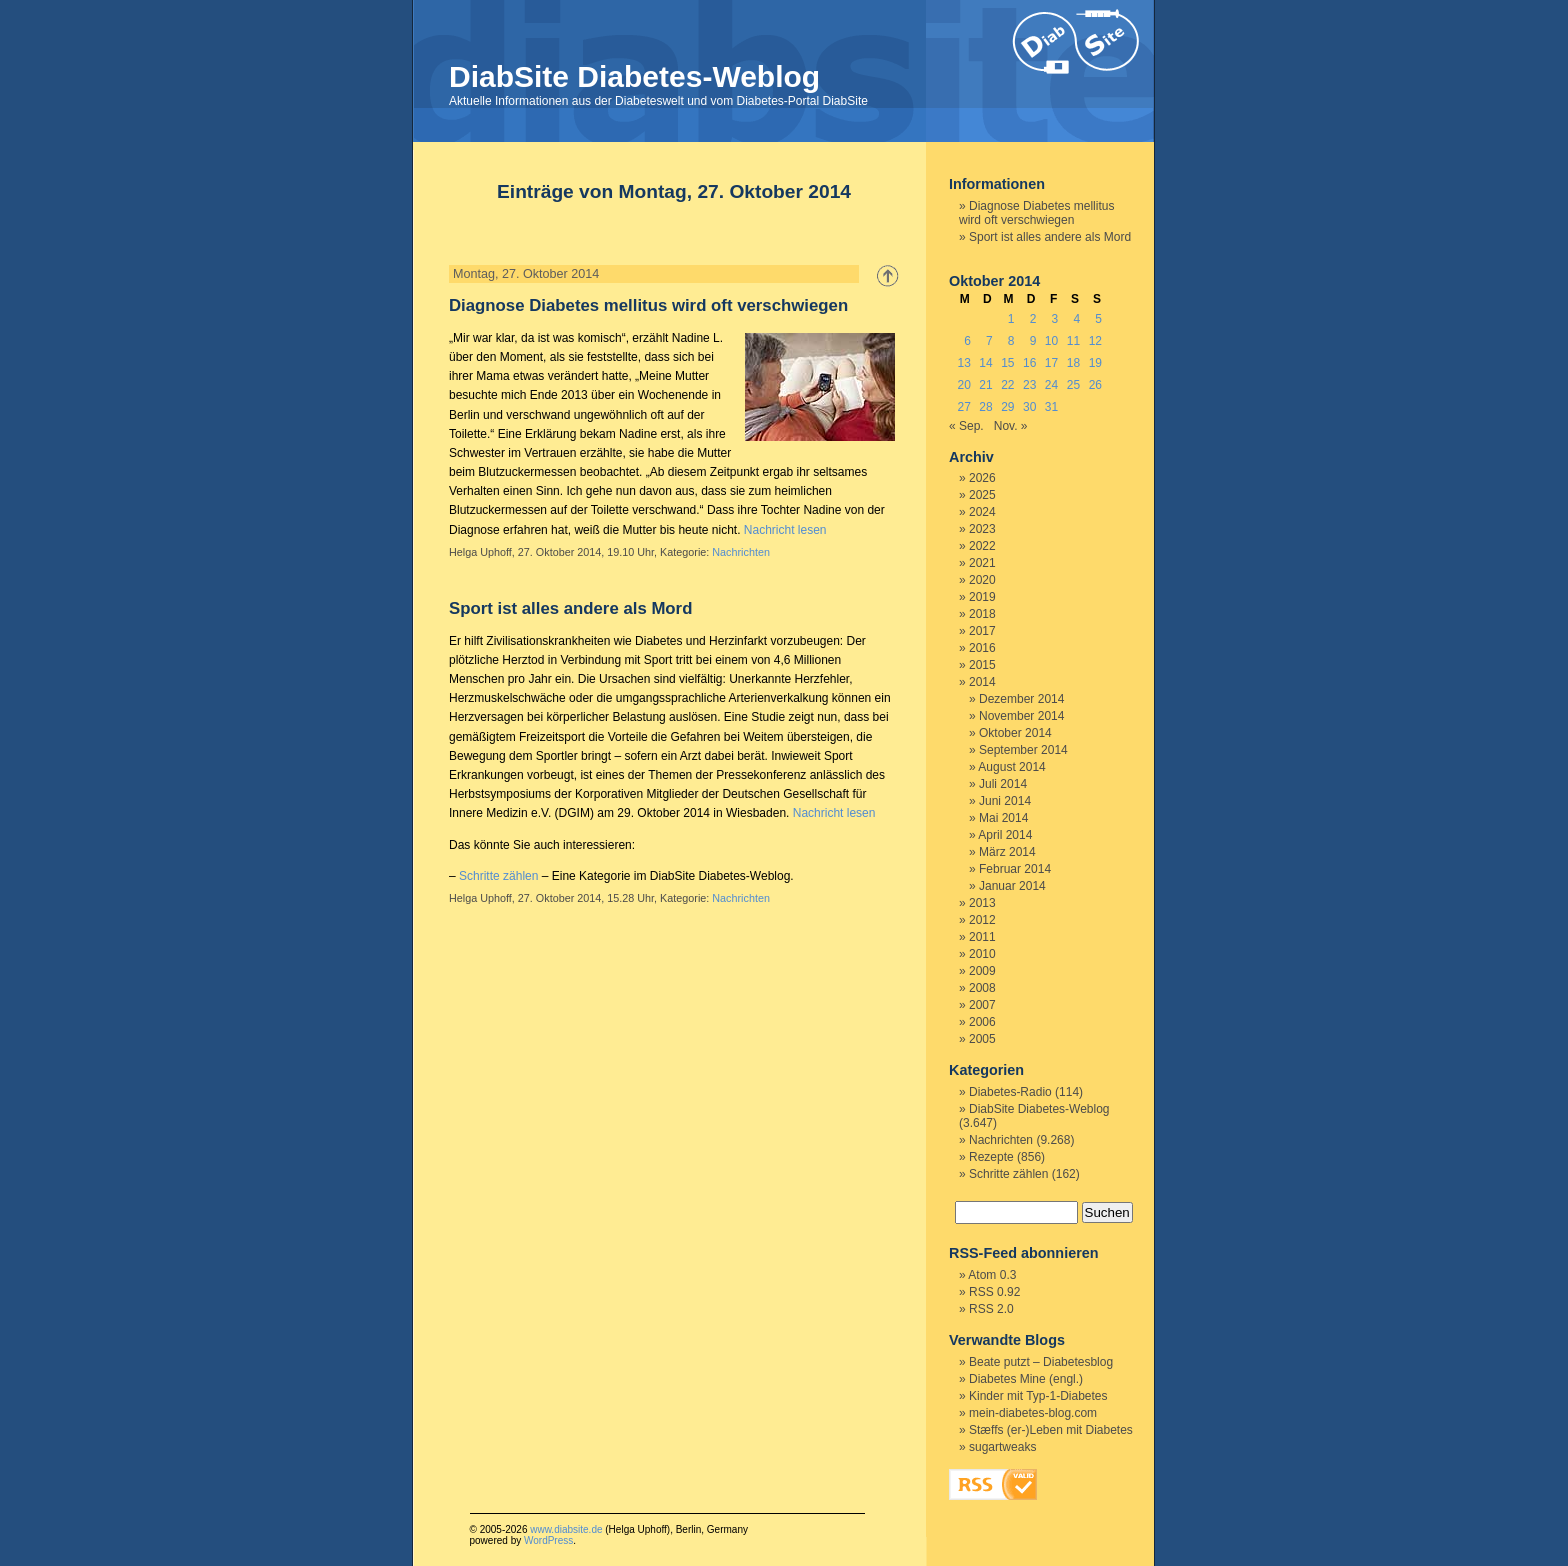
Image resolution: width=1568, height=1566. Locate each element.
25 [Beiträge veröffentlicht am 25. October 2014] (1073, 385)
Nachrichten (741, 552)
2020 (982, 580)
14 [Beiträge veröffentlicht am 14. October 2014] (985, 363)
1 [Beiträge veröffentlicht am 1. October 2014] (1011, 319)
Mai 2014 (1003, 818)
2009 (982, 971)
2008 (982, 988)
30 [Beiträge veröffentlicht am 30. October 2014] (1029, 407)
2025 (982, 495)
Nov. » (1011, 426)
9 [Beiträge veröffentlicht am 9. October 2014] (1033, 341)
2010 (982, 954)
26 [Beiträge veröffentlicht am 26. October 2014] (1095, 385)
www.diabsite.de (566, 1529)
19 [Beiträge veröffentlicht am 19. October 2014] (1095, 363)
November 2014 (1021, 716)
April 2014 (1005, 835)
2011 (982, 937)
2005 (982, 1039)
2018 (982, 614)
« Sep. (966, 426)
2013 (982, 903)
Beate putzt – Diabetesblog (1041, 1362)
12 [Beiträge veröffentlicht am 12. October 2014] (1095, 341)
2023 (982, 529)
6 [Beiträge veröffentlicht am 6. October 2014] (967, 341)
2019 (982, 597)
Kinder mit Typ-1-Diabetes (1038, 1396)
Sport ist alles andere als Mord (570, 608)
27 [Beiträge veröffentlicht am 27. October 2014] (963, 407)
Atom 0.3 (992, 1275)
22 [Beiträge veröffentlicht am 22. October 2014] (1007, 385)
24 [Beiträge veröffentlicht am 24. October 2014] (1051, 385)
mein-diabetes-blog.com (1033, 1413)
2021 (982, 563)
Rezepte (991, 1157)
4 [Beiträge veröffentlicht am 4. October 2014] (1076, 319)
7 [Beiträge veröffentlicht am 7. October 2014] (989, 341)
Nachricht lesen (785, 530)
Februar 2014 (1015, 869)
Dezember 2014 (1021, 699)
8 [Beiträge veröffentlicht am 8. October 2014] (1011, 341)
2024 (982, 512)
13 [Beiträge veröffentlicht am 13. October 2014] (963, 363)
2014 (982, 682)
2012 (982, 920)
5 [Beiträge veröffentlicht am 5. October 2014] (1098, 319)
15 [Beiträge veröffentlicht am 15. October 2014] (1007, 363)
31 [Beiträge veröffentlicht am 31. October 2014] (1051, 407)
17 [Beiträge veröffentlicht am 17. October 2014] (1051, 363)
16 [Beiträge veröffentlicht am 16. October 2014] (1029, 363)
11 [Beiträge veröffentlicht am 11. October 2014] (1073, 341)
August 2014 (1011, 767)
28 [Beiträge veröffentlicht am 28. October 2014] (985, 407)
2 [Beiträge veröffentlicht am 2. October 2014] (1033, 319)
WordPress (548, 1540)
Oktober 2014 (1015, 733)
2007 (982, 1005)
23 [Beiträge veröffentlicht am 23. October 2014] (1029, 385)
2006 (982, 1022)
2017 (982, 631)
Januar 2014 (1012, 886)
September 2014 (1023, 750)
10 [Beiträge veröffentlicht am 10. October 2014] (1051, 341)
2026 (982, 478)
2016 (982, 648)
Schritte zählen (498, 876)
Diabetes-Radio (1010, 1092)
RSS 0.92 (994, 1292)
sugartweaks (1002, 1447)
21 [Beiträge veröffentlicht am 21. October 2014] (985, 385)
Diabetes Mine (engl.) (1026, 1379)
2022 (982, 546)
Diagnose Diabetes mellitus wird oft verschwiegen (648, 305)
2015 (982, 665)
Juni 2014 (1005, 801)
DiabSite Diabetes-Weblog (634, 76)
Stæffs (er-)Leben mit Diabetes (1051, 1430)
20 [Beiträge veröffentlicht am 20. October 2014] (963, 385)
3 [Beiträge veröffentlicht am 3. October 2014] (1055, 319)
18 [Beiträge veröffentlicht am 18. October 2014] (1073, 363)
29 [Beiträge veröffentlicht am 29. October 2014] (1007, 407)
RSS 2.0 (991, 1309)
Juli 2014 (1003, 784)
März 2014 (1007, 852)
